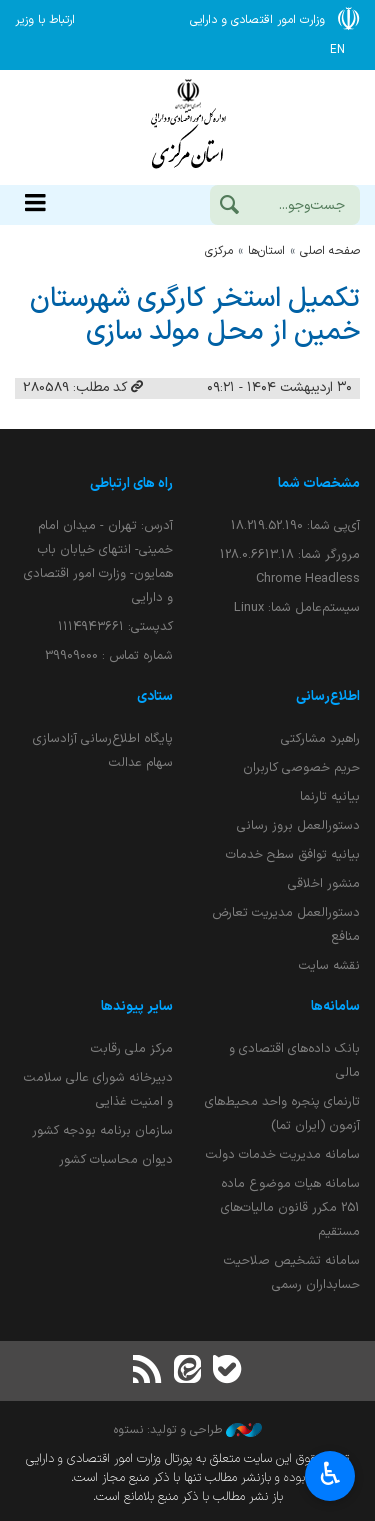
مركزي (219, 251)
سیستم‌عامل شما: (297, 607)
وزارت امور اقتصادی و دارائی (187, 127)
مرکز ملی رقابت (132, 1048)
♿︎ (330, 1474)
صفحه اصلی (330, 251)
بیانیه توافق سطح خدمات (293, 854)
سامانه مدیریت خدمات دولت (283, 1154)
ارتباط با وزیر (45, 20)
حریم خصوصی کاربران (301, 767)
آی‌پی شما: (295, 525)
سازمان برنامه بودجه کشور (102, 1130)
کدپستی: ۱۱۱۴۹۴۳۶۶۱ (115, 626)
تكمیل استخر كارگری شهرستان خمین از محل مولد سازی (195, 315)
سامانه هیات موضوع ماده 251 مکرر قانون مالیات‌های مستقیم (290, 1207)
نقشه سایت (329, 965)
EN (337, 50)
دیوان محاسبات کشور (116, 1159)
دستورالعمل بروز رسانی (298, 825)
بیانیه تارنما (330, 796)
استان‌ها (266, 251)
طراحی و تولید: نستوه (188, 1430)
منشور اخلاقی (324, 883)
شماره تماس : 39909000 (109, 655)
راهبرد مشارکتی (320, 738)
